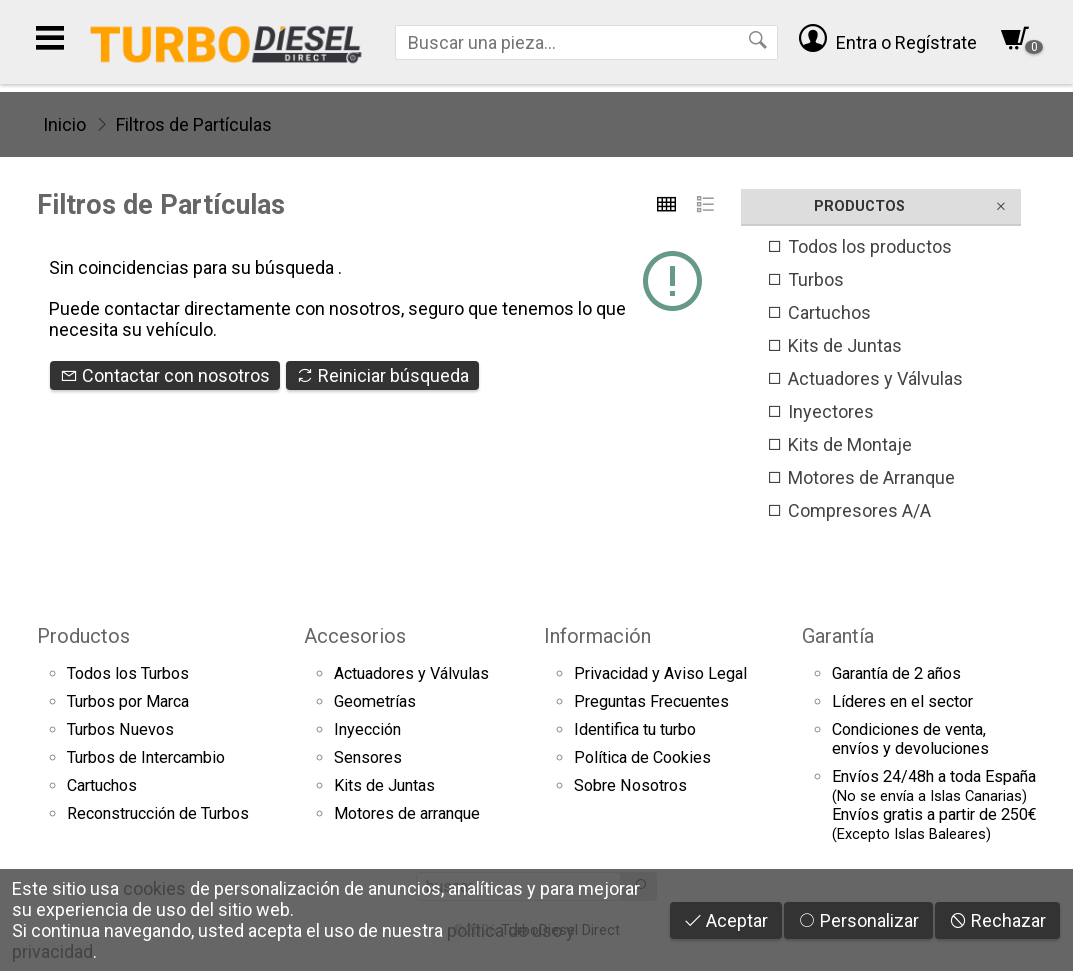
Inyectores (820, 411)
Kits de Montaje (839, 444)
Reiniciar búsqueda (382, 375)
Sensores (368, 757)
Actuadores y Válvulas (864, 378)
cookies (154, 888)
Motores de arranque (407, 813)
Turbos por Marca (128, 701)
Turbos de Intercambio (146, 757)
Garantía (838, 636)
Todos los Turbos (128, 673)
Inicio (64, 124)
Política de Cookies (642, 757)
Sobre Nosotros (630, 785)
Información (597, 636)
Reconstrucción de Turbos (158, 813)
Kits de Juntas (834, 345)
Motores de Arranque (860, 477)
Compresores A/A (848, 510)
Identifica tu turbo (635, 729)
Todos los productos (859, 246)
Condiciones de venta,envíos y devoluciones (910, 739)
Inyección (367, 729)
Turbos (805, 279)
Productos (83, 636)
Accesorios (355, 636)
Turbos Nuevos (120, 729)
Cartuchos (818, 312)
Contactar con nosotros (165, 375)
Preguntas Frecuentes (651, 701)
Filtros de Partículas (194, 124)
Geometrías (375, 701)
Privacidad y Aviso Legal (660, 673)
